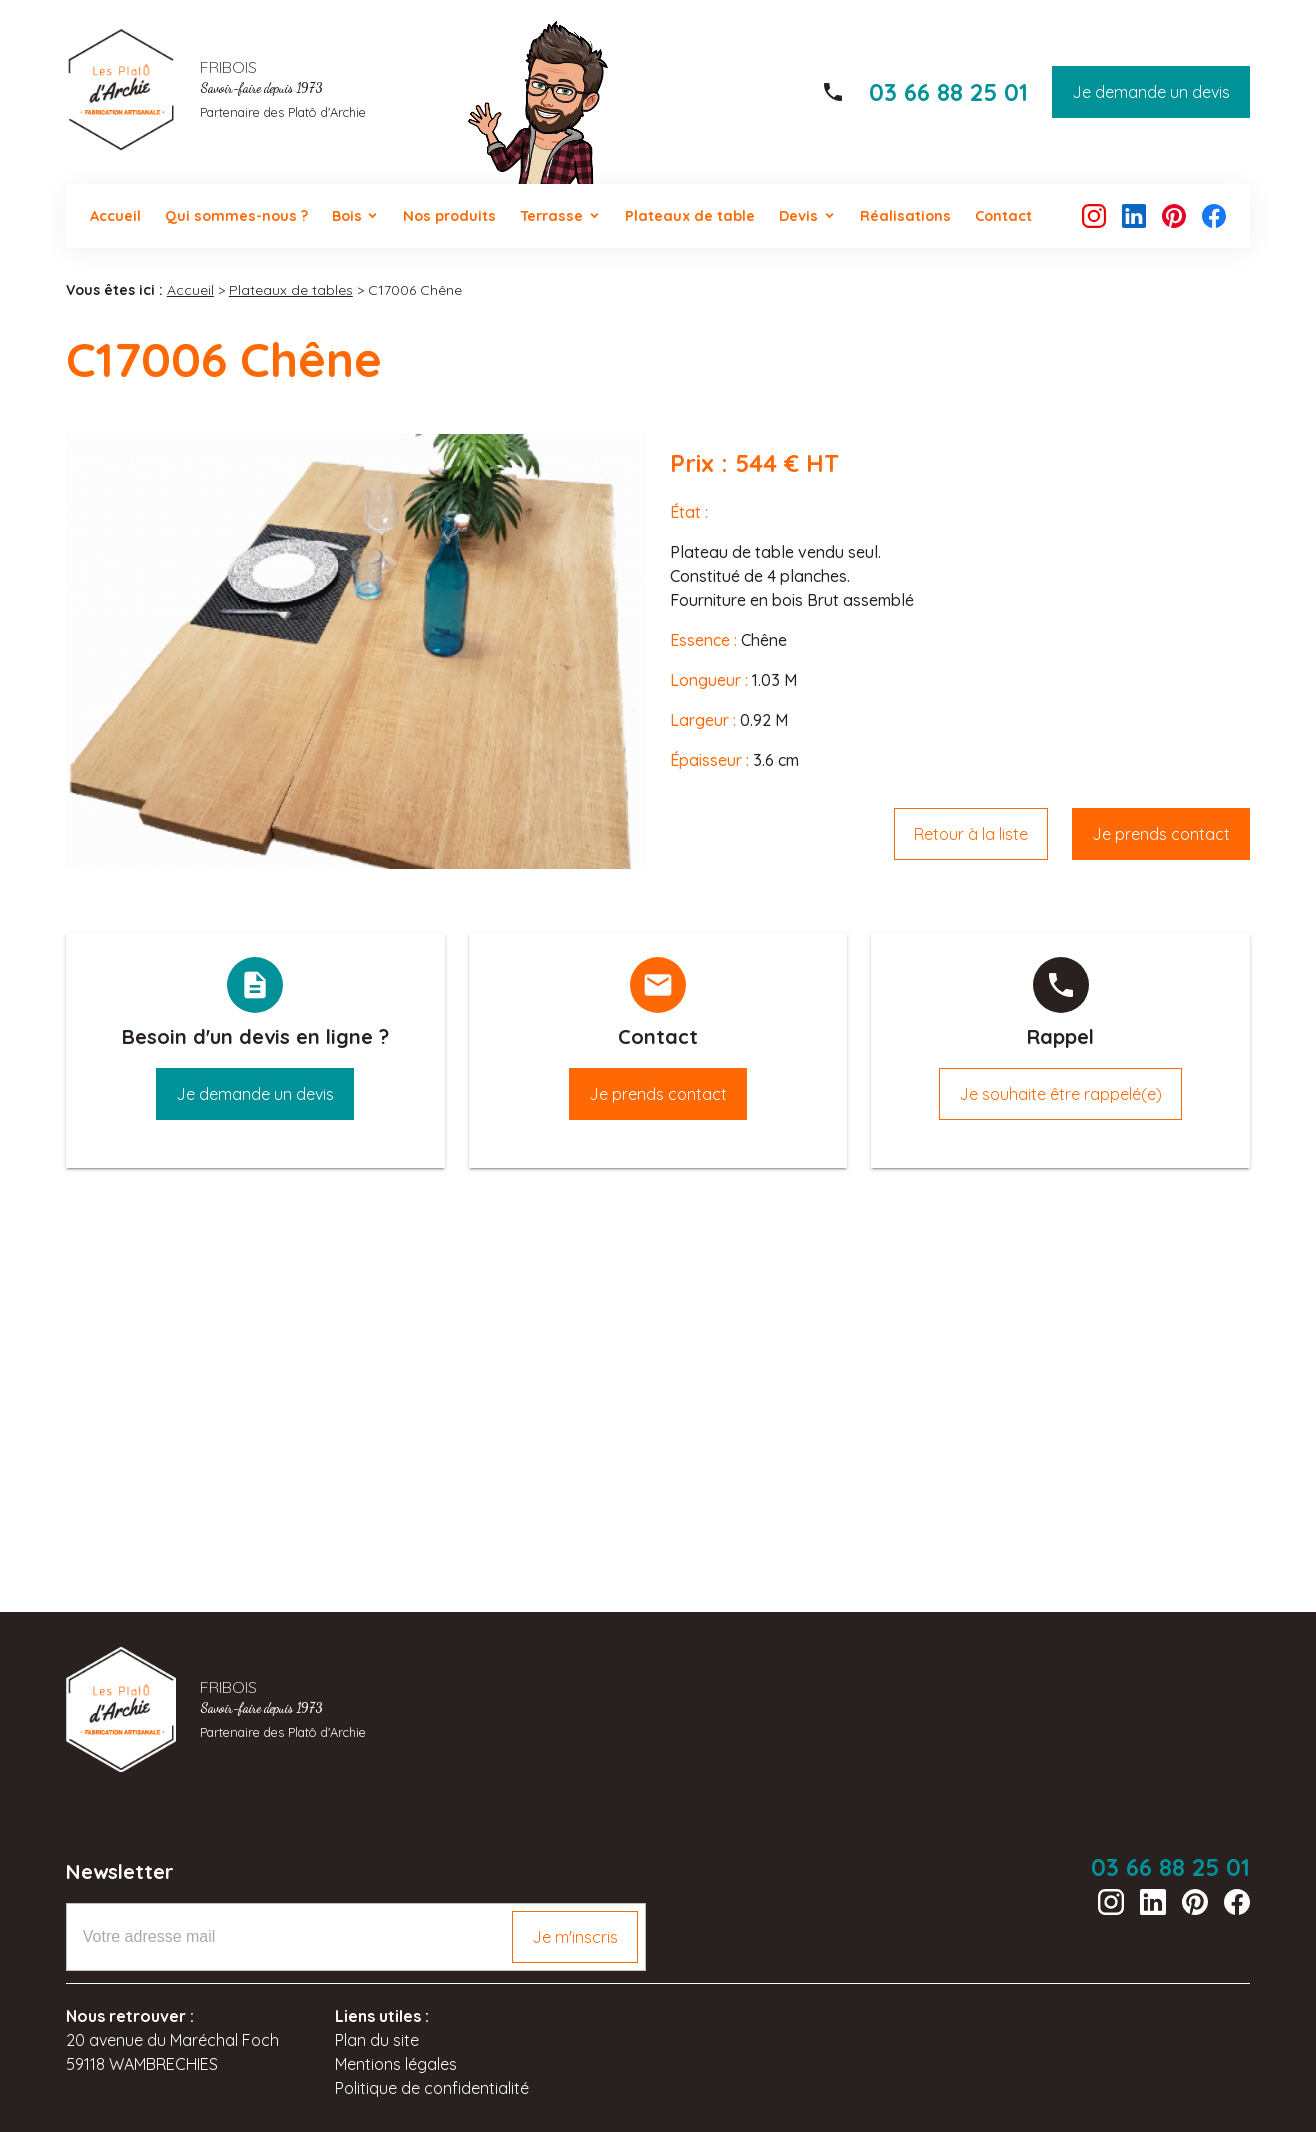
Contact (1003, 216)
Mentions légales (396, 2064)
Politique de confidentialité (432, 2088)
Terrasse (551, 216)
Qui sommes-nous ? (236, 216)
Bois (347, 216)
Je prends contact (1161, 834)
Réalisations (905, 216)
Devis (798, 216)
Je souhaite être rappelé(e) (1060, 1094)
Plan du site (377, 2040)
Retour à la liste (971, 834)
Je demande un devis (1151, 92)
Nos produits (449, 216)
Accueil (115, 216)
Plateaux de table (690, 216)
